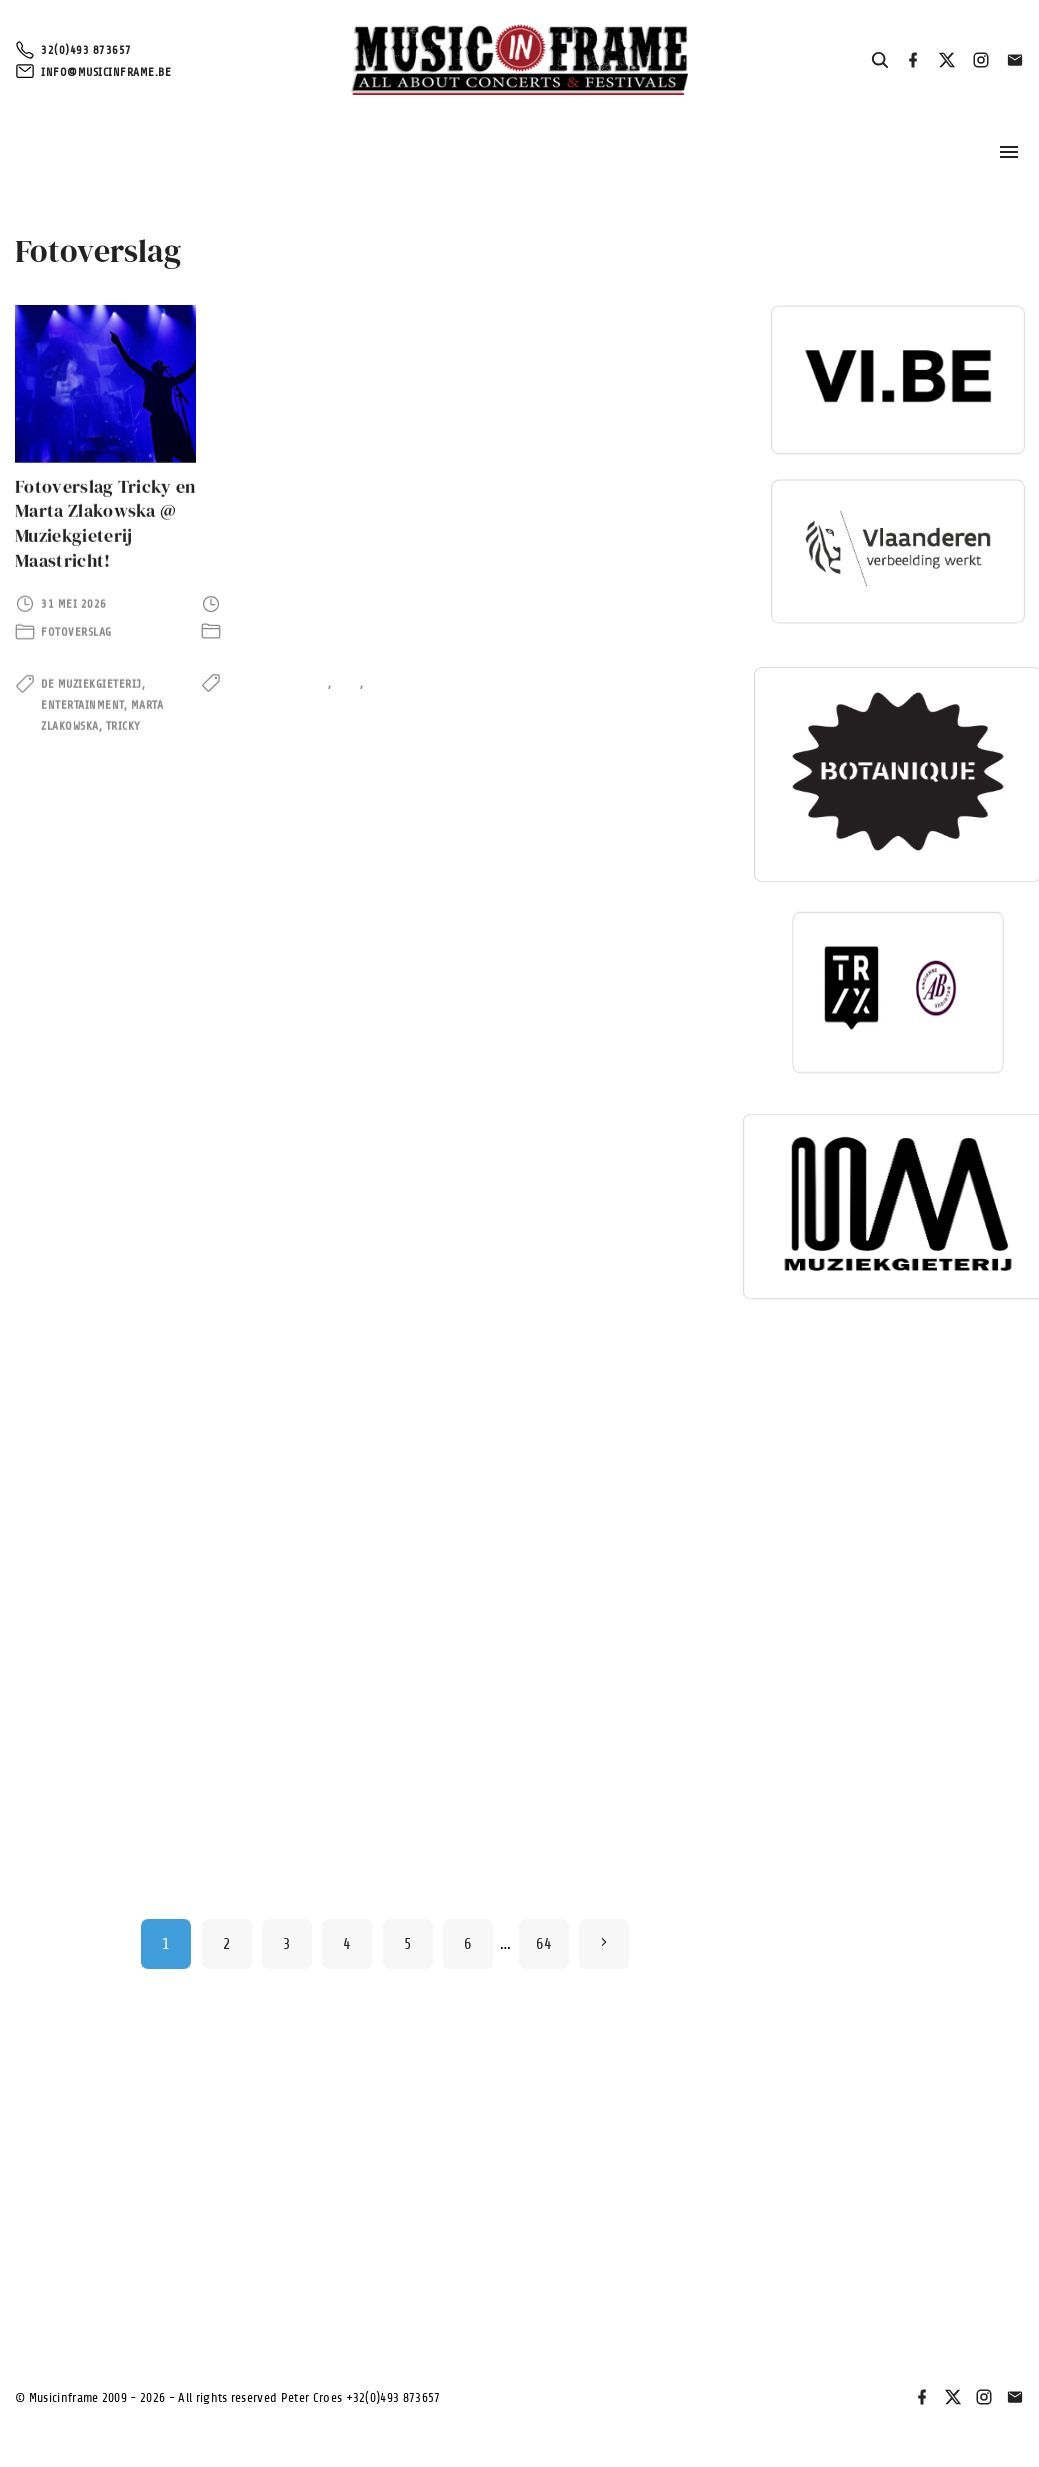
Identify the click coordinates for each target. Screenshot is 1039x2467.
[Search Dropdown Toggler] (880, 61)
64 (544, 1944)
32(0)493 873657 (86, 50)
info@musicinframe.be (106, 72)
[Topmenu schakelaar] (1009, 152)
